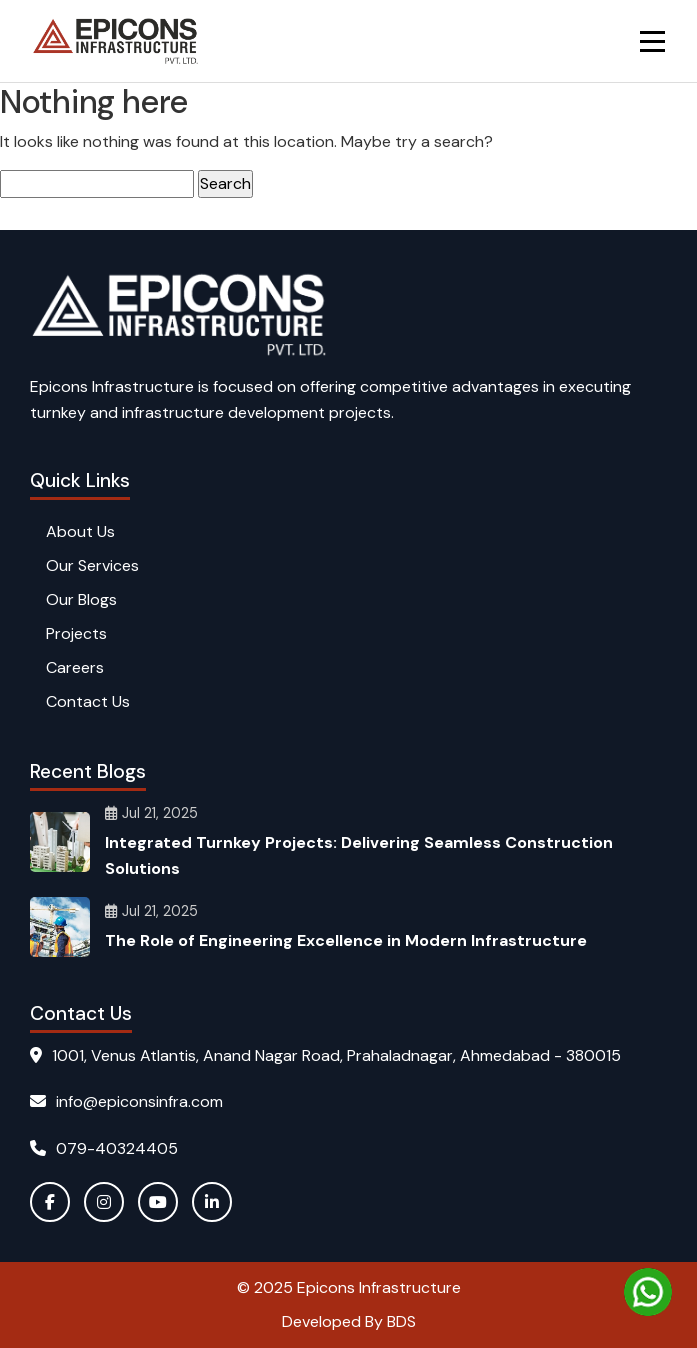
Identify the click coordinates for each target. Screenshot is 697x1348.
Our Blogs (81, 599)
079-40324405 (104, 1148)
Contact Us (88, 701)
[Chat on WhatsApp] (648, 1292)
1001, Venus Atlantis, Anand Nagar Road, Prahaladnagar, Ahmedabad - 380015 (325, 1055)
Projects (76, 633)
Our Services (92, 565)
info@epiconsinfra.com (126, 1101)
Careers (75, 667)
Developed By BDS (349, 1321)
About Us (80, 531)
